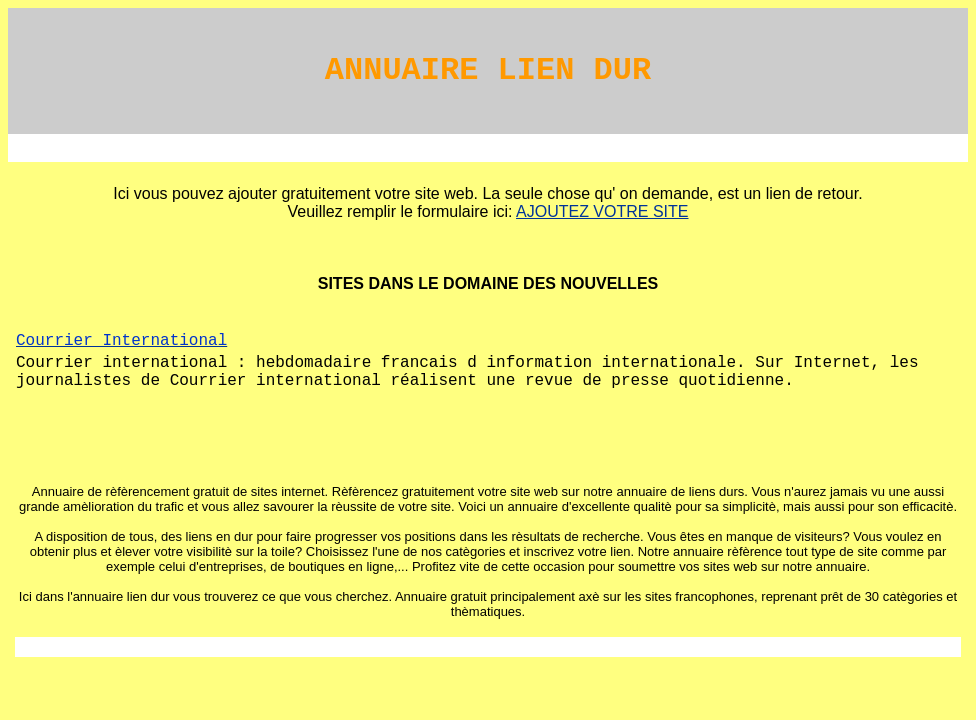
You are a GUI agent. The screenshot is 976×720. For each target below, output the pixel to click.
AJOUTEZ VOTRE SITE (602, 211)
